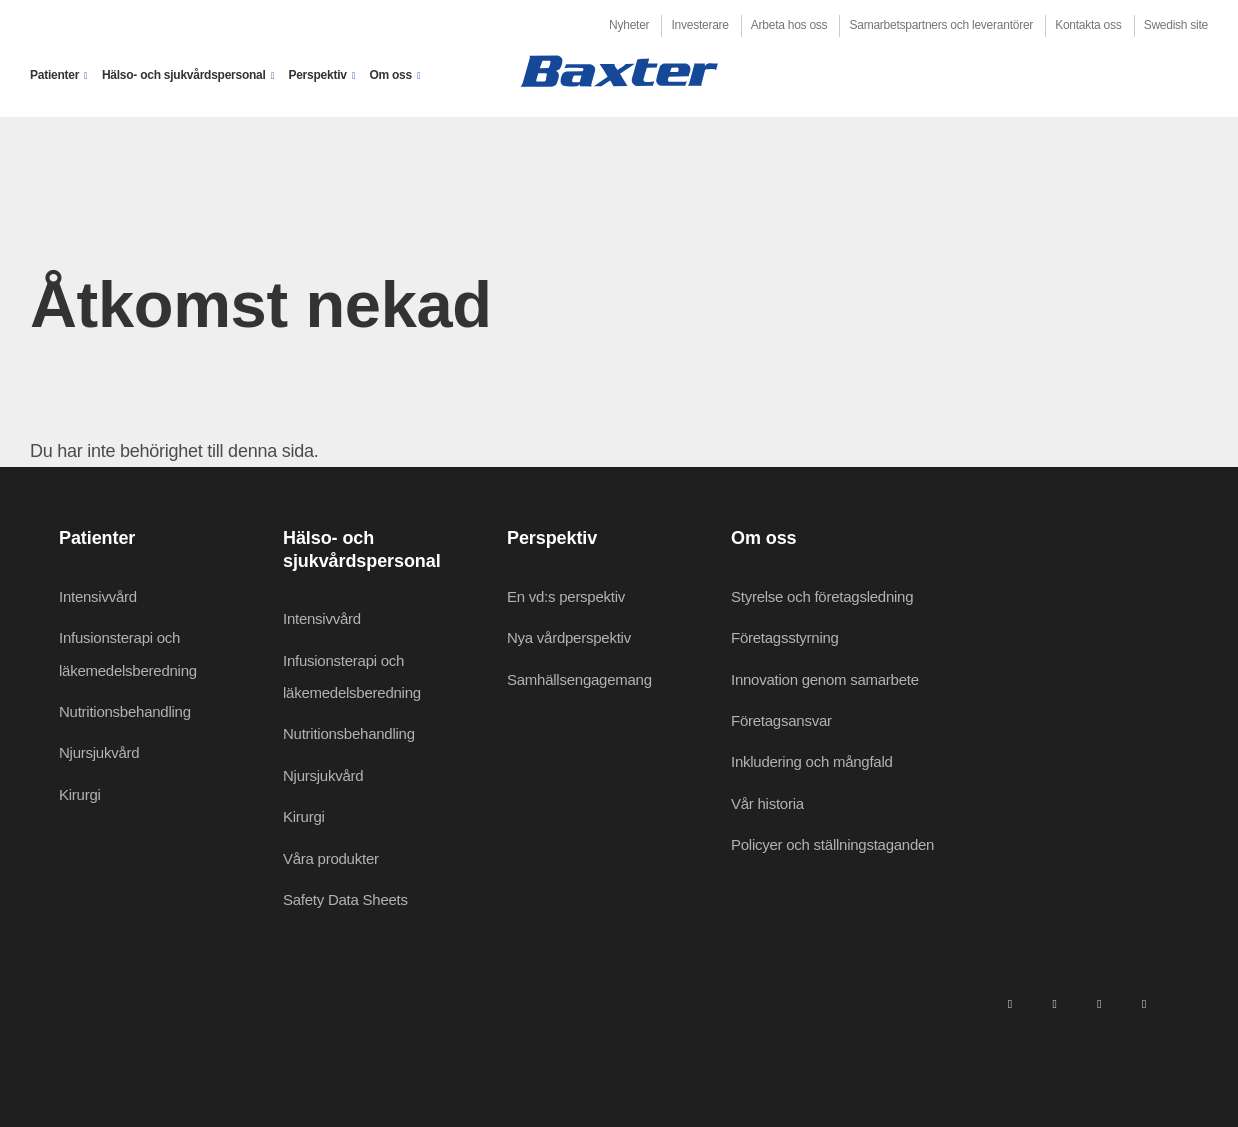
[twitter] (1099, 1004)
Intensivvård (98, 596)
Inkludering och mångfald (812, 761)
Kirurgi (80, 794)
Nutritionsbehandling (125, 711)
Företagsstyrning (785, 637)
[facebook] (1054, 1004)
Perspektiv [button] (317, 75)
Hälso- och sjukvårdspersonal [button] (184, 75)
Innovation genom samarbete (825, 679)
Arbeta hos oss (789, 25)
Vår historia (767, 803)
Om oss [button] (390, 75)
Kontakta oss (1088, 25)
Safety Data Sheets (345, 899)
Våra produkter (331, 858)
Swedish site (1176, 25)
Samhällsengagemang (579, 679)
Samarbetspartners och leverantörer (941, 25)
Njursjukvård (99, 752)
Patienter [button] (54, 75)
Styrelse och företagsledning (822, 596)
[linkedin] (1010, 1004)
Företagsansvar (781, 720)
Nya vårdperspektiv (569, 637)
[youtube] (1144, 1004)
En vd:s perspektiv (566, 596)
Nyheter (629, 25)
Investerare (699, 25)
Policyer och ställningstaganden (832, 844)
